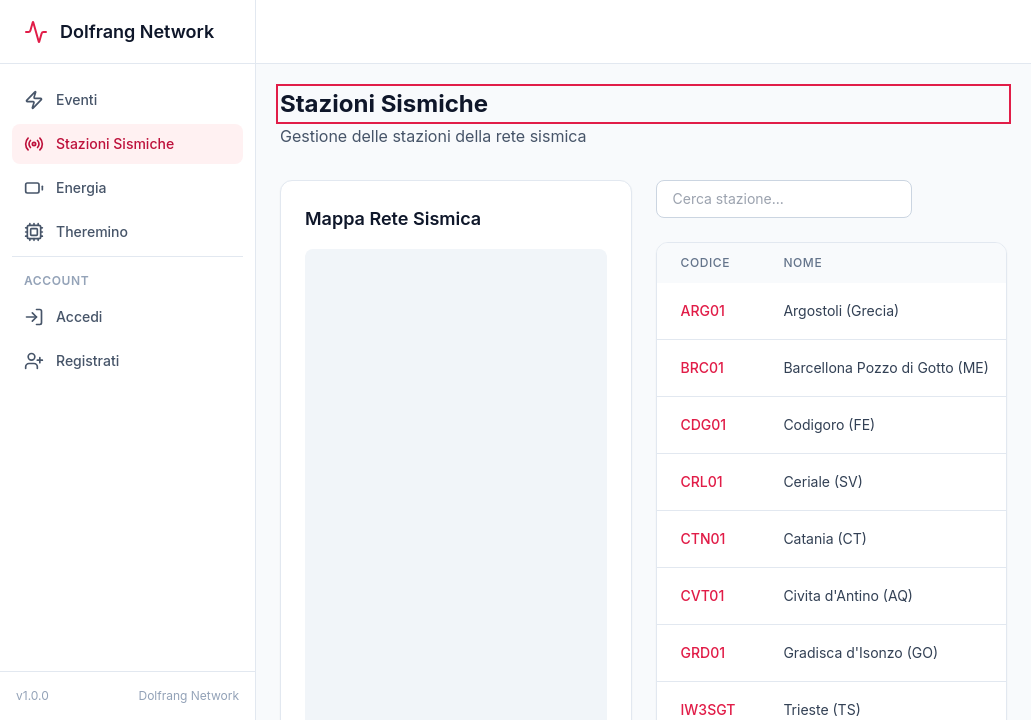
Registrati (71, 361)
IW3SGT (708, 709)
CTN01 (703, 538)
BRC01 (702, 367)
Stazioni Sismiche (99, 144)
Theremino (76, 232)
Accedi (63, 317)
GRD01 (703, 652)
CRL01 (702, 481)
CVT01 (703, 595)
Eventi (60, 100)
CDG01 (704, 424)
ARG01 (703, 310)
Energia (65, 188)
